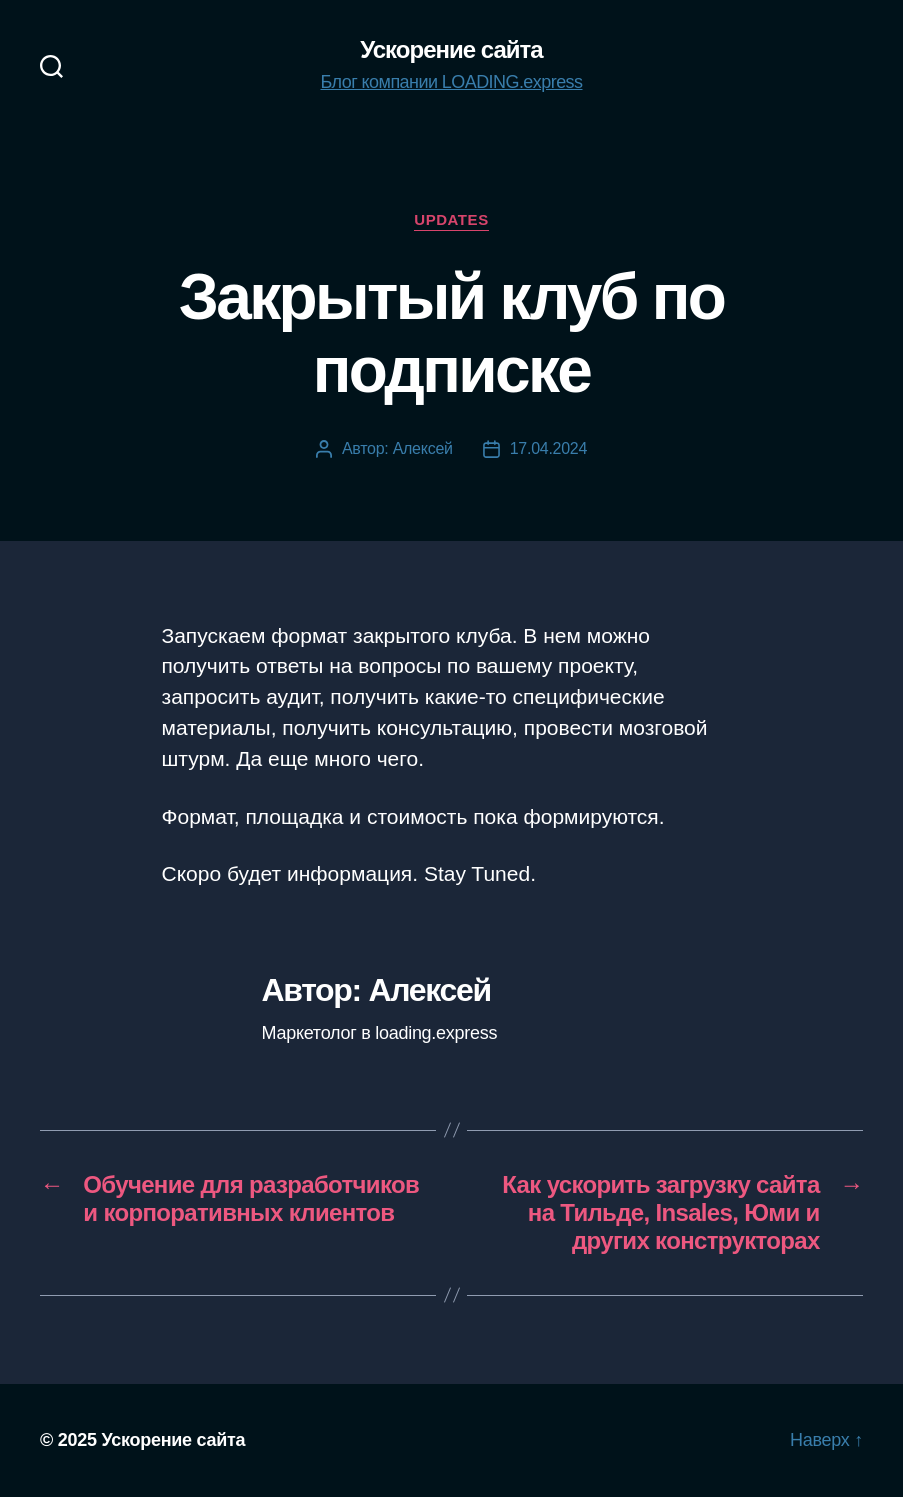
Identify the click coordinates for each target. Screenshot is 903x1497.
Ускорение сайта (451, 50)
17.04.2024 (548, 448)
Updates (451, 219)
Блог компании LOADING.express (452, 82)
